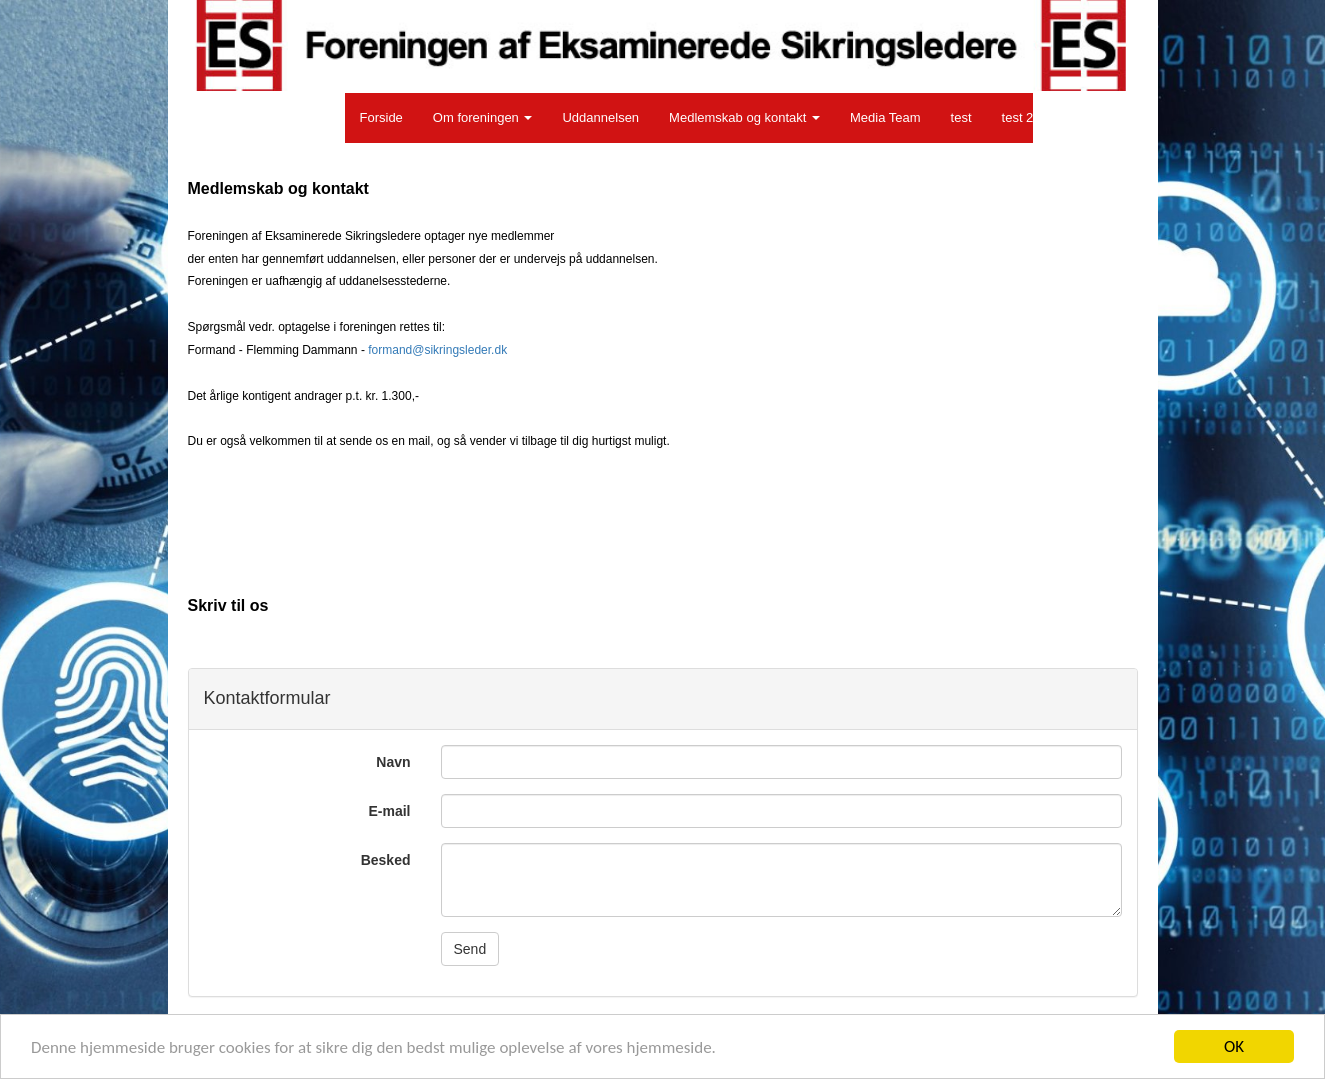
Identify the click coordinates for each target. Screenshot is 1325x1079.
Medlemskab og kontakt (744, 117)
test (961, 117)
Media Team (885, 117)
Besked (386, 860)
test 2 (1018, 117)
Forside (381, 117)
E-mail (389, 811)
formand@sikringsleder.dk (437, 350)
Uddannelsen (600, 117)
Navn (393, 762)
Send (470, 949)
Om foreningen (483, 117)
